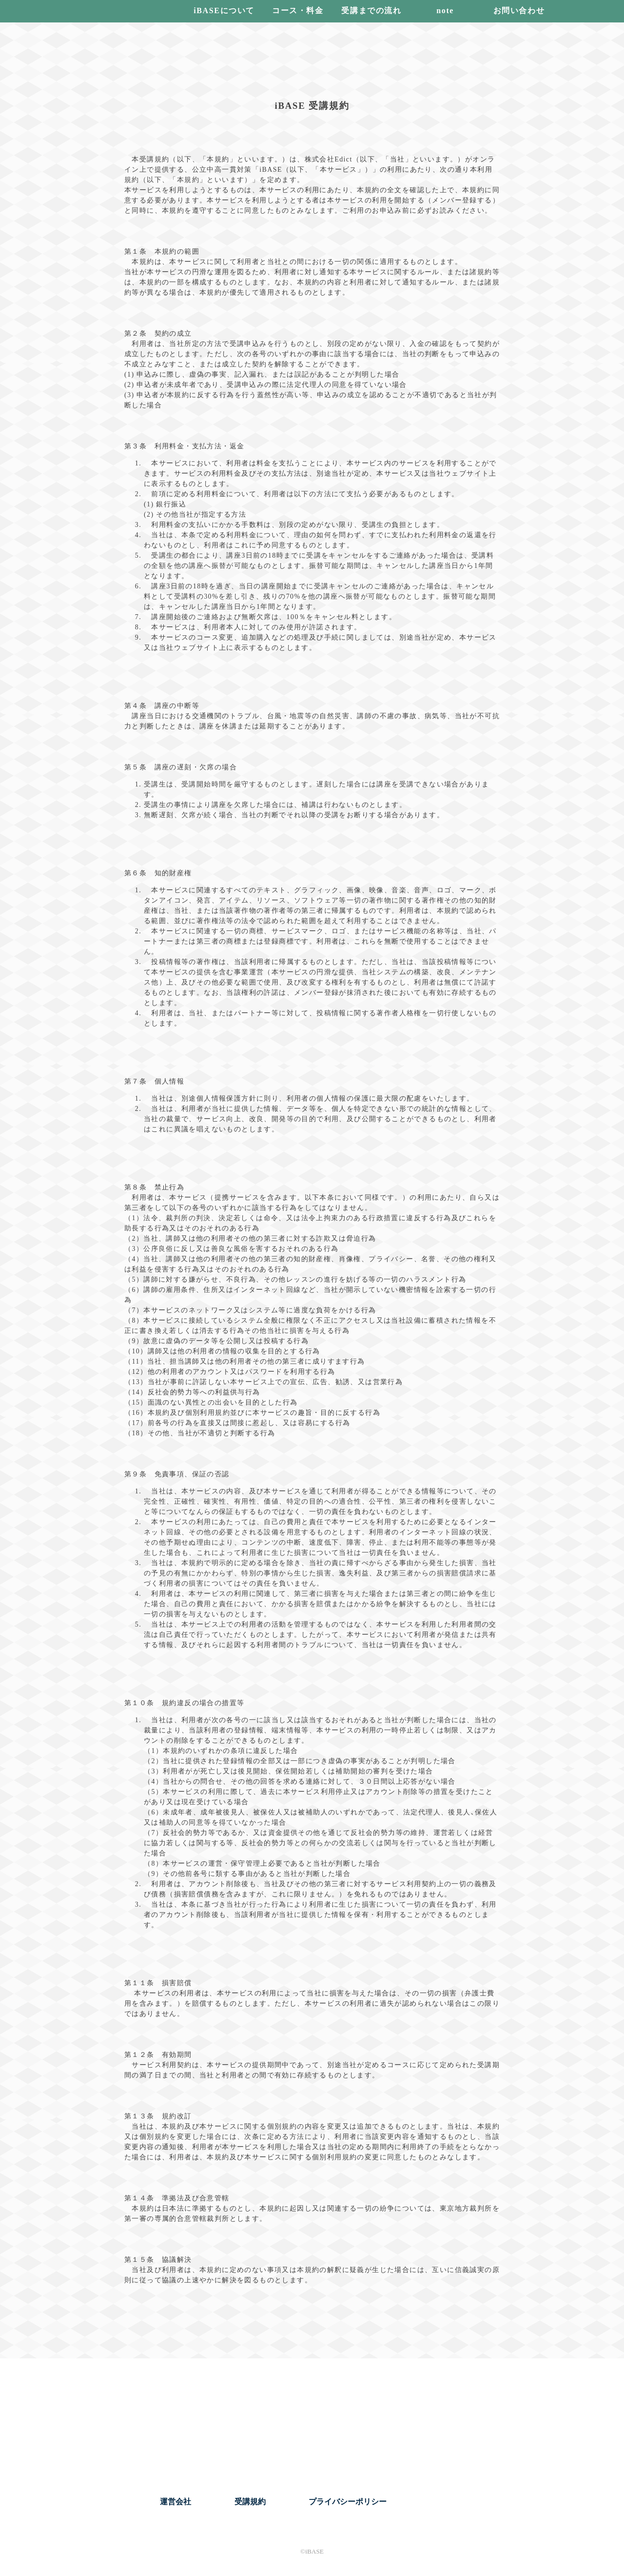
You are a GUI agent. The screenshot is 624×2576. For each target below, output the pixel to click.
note (445, 10)
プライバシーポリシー (348, 2501)
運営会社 (175, 2501)
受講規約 (250, 2501)
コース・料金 (298, 10)
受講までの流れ (371, 10)
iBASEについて (224, 10)
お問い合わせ (519, 10)
